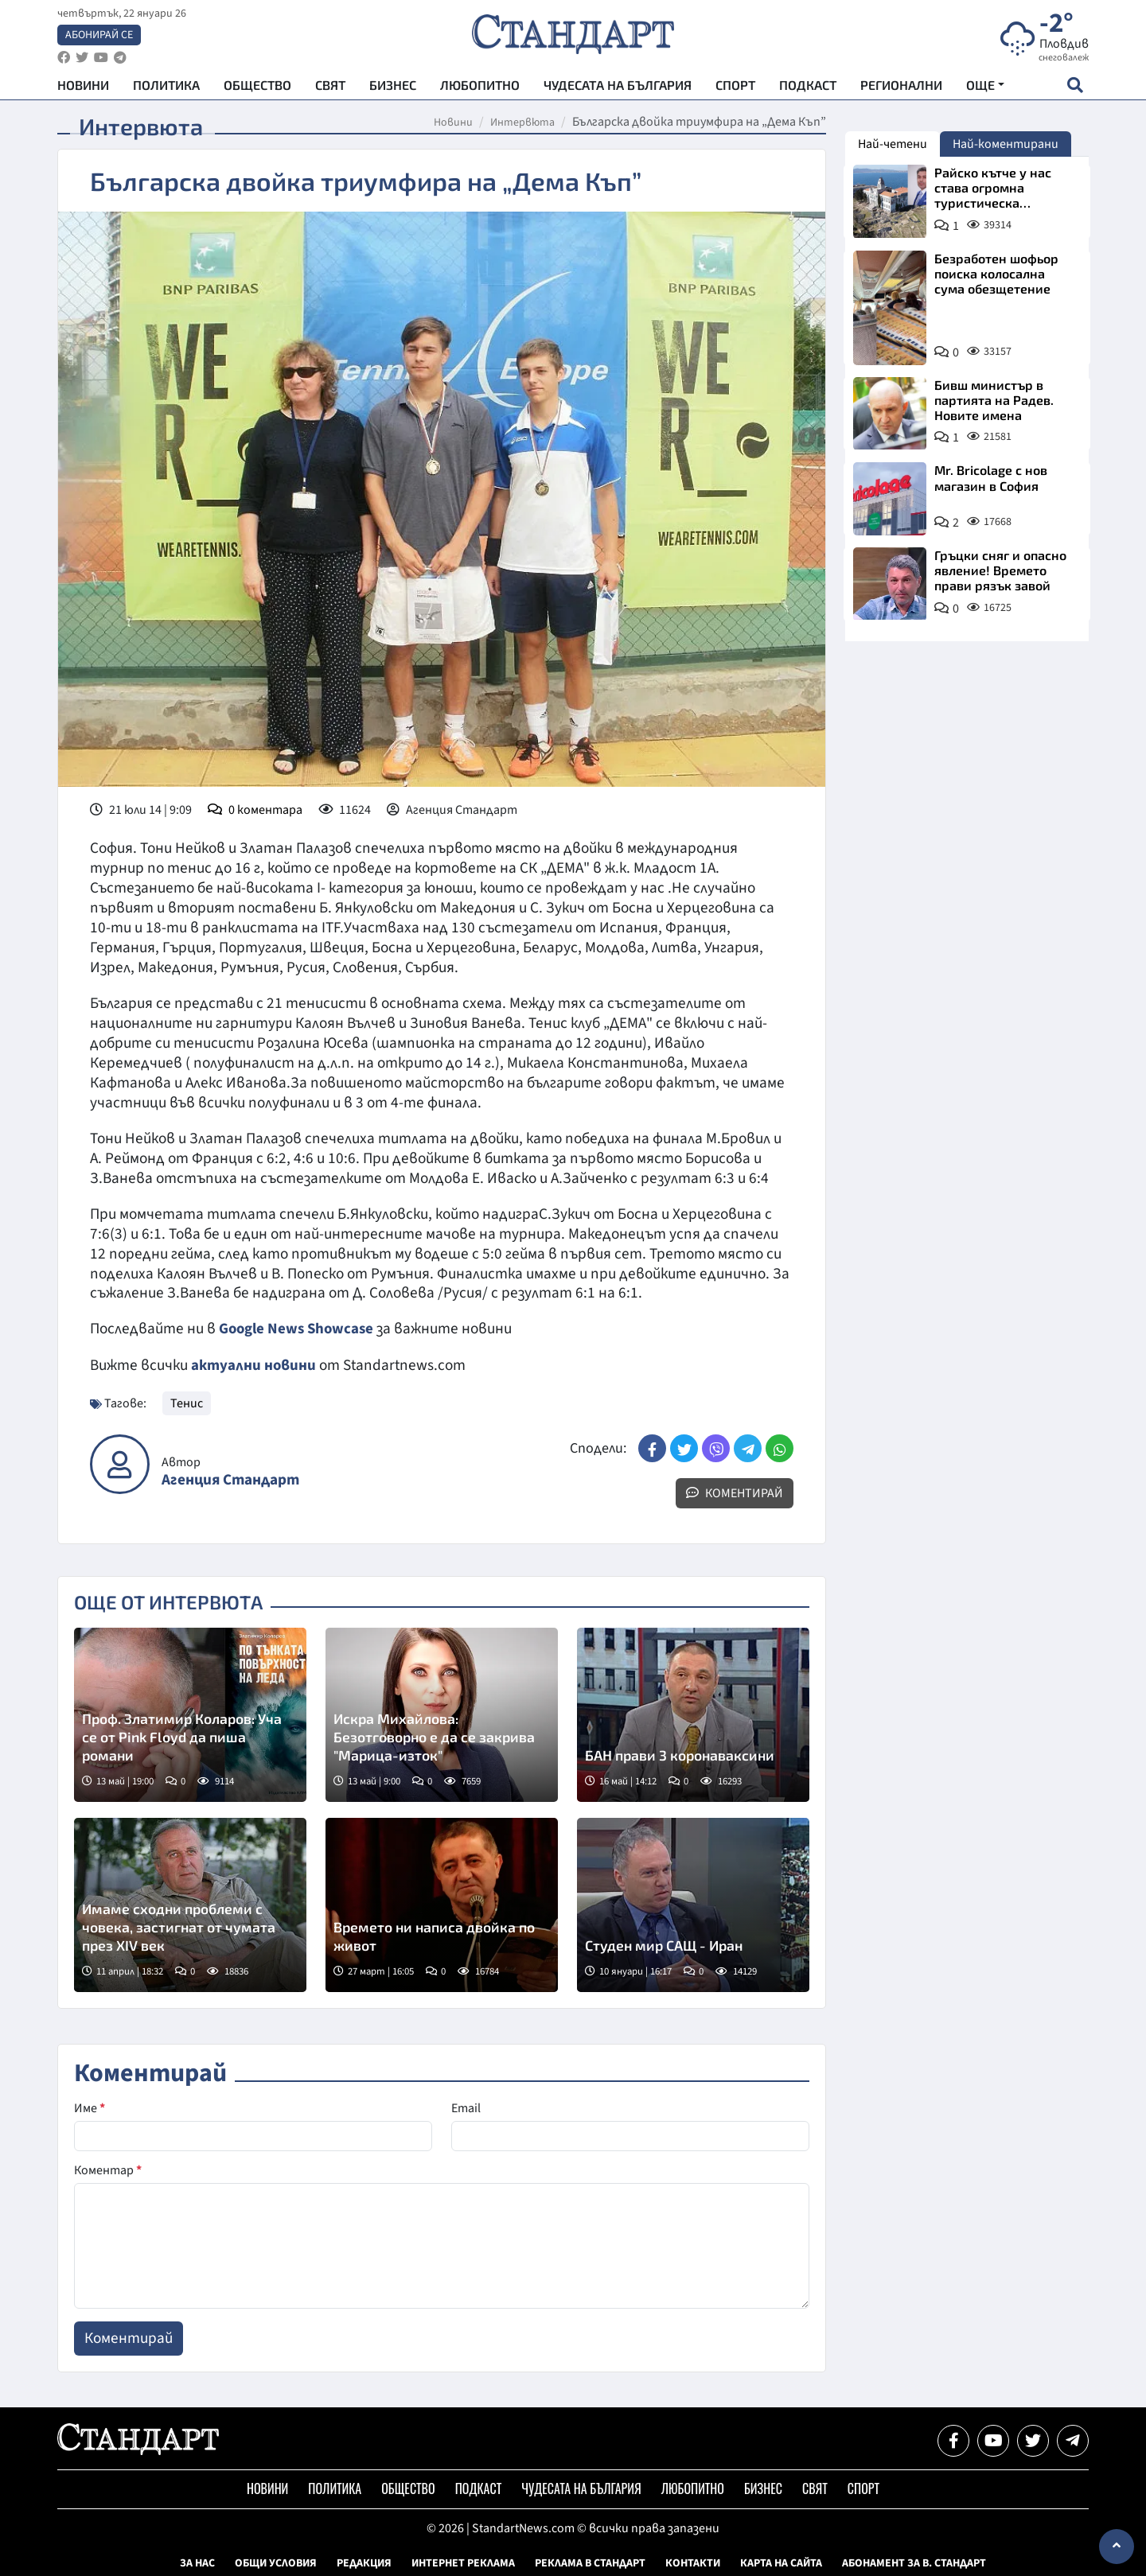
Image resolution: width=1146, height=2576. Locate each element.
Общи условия (276, 2562)
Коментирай (734, 1492)
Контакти (692, 2562)
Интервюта (522, 122)
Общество (257, 87)
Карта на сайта (781, 2562)
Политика (166, 87)
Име (89, 2107)
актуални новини (254, 1364)
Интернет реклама (463, 2562)
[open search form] (1075, 88)
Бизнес (392, 87)
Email (466, 2107)
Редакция (364, 2562)
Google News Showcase (298, 1328)
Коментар (108, 2169)
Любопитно (480, 87)
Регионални (901, 87)
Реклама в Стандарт (590, 2562)
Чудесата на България (618, 87)
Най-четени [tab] (892, 144)
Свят (330, 87)
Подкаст (807, 87)
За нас (197, 2562)
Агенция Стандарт (230, 1479)
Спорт (735, 87)
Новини (83, 87)
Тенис (186, 1402)
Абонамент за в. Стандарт (914, 2562)
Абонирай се (99, 37)
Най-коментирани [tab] (1005, 144)
